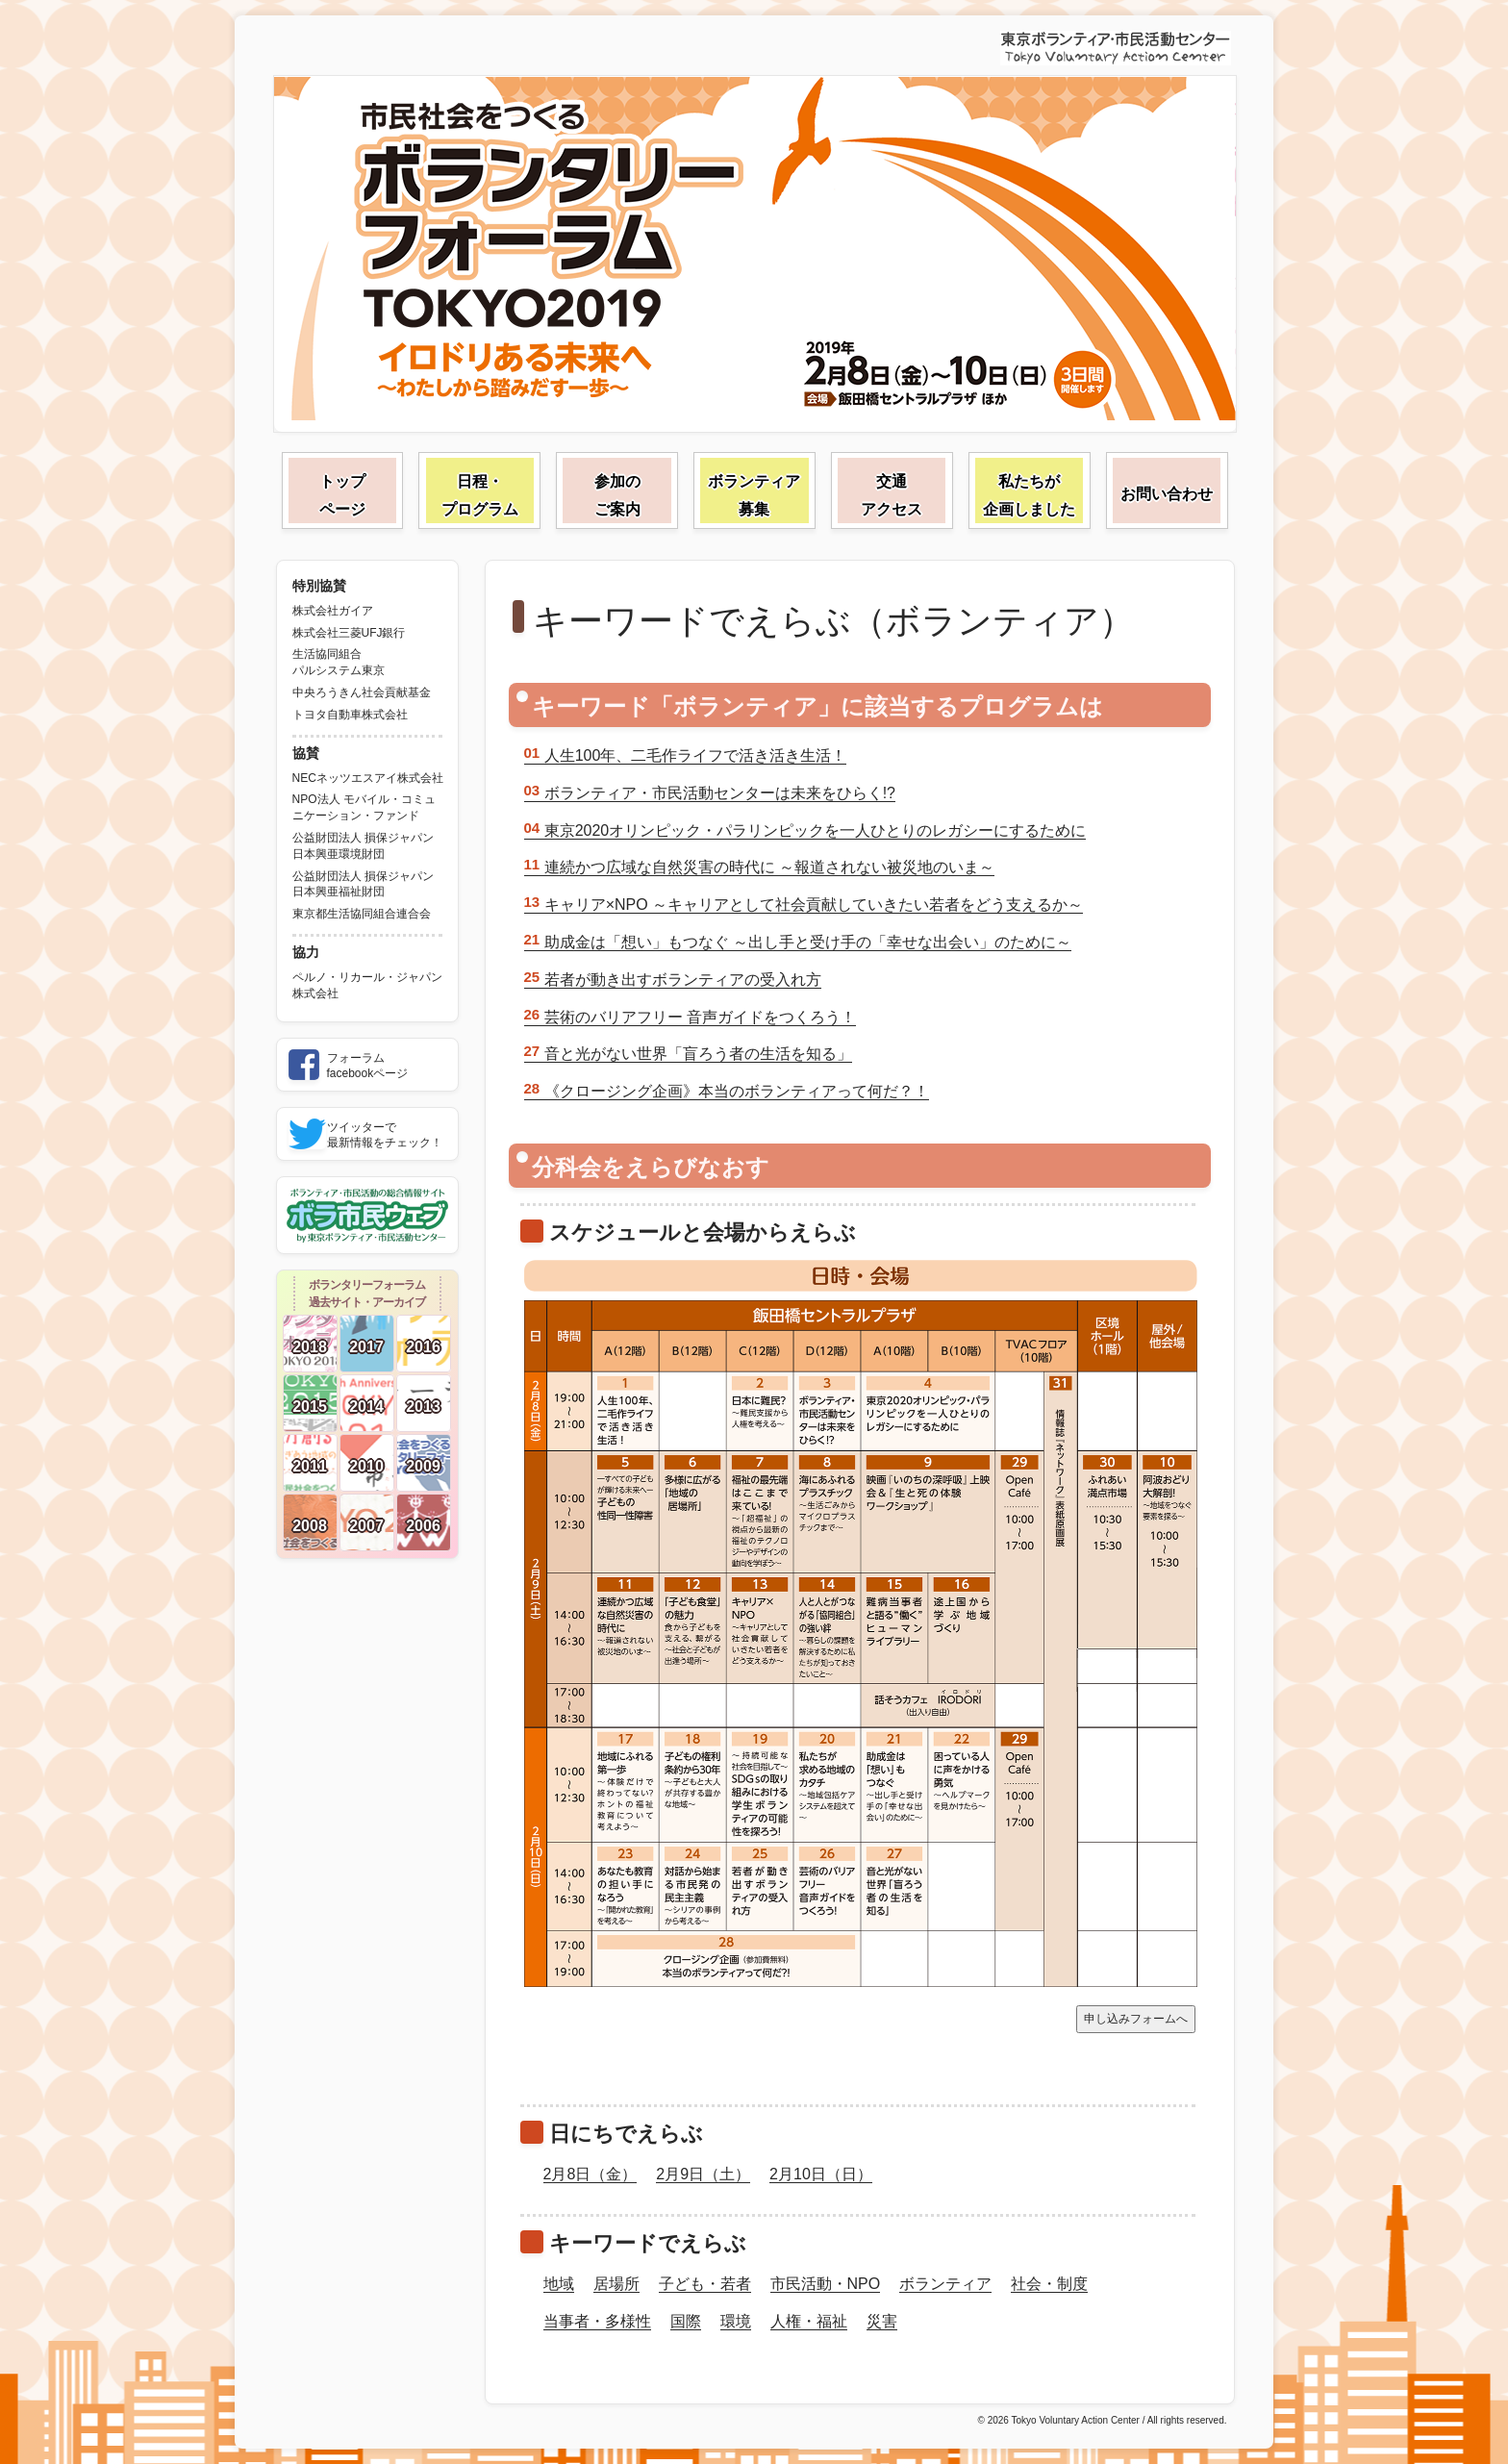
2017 (366, 1347)
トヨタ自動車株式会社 (350, 714)
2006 (423, 1526)
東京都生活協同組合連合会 (361, 913)
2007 (366, 1526)
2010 (366, 1466)
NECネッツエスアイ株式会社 (367, 778)
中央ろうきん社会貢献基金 (361, 692)
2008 (309, 1526)
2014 (366, 1406)
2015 (309, 1406)
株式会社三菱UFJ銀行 (349, 633)
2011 (309, 1466)
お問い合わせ (1166, 494)
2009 (423, 1466)
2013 (423, 1406)
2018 (309, 1347)
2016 (423, 1347)
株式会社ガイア (332, 610)
